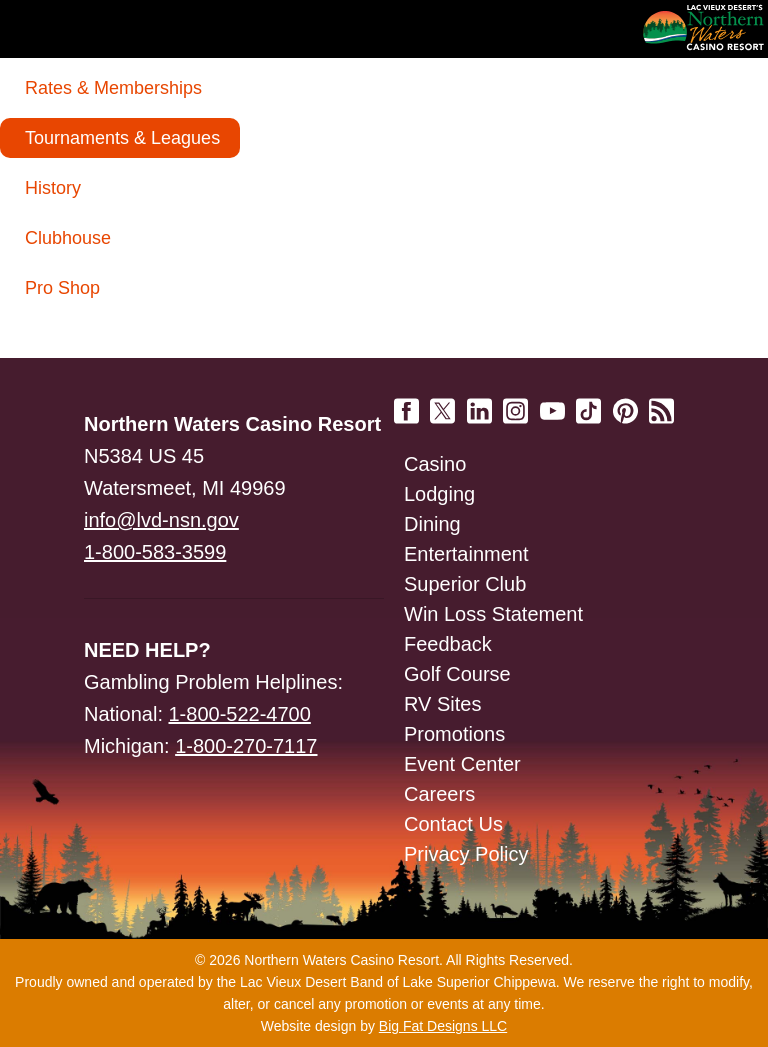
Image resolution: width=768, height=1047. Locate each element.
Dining (432, 524)
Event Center (462, 764)
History (53, 188)
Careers (439, 794)
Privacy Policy (466, 854)
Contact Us (453, 824)
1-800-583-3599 (155, 552)
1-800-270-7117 (246, 746)
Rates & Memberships (113, 88)
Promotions (454, 734)
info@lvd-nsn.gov (161, 520)
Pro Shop (62, 288)
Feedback (448, 644)
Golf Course (457, 674)
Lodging (439, 494)
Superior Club (465, 584)
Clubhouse (68, 238)
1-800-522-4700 (240, 714)
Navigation (60, 28)
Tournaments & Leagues (122, 138)
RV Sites (442, 704)
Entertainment (466, 554)
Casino (435, 464)
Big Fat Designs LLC (443, 1026)
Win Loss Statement (493, 614)
